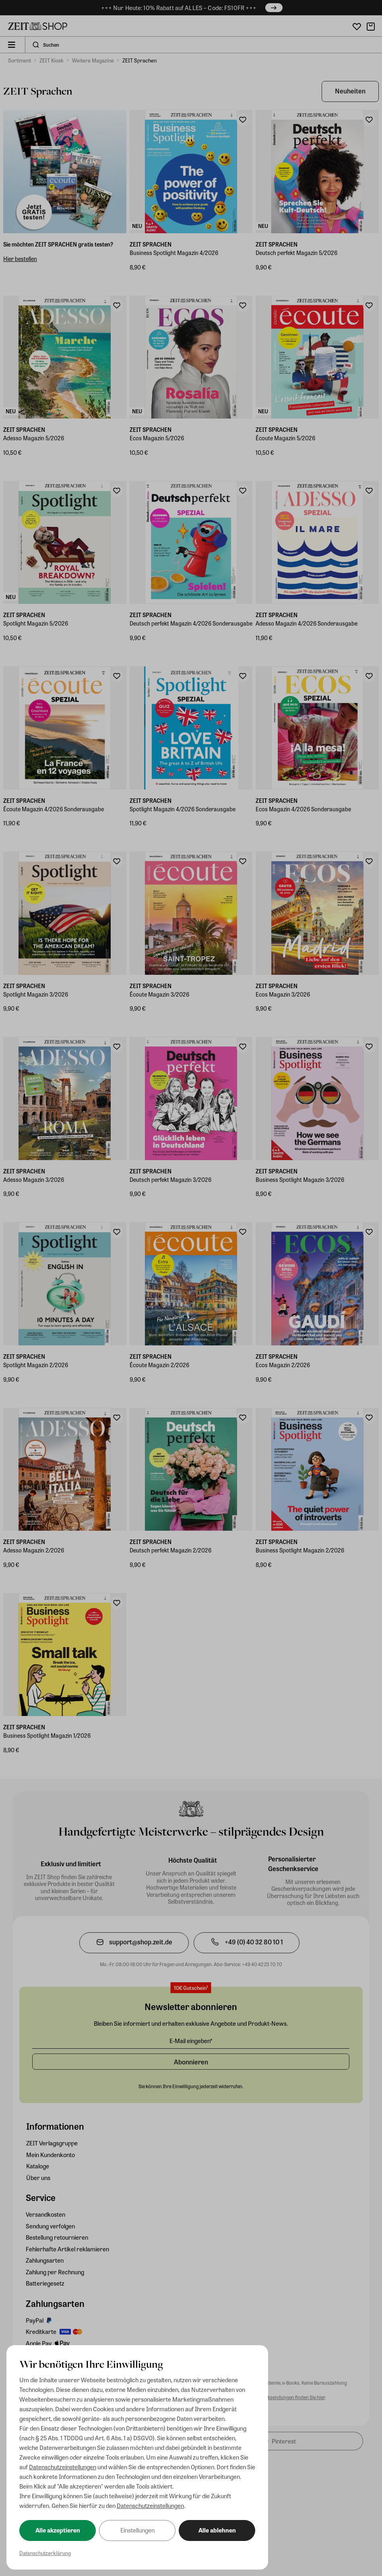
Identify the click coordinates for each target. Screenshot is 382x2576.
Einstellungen (137, 2530)
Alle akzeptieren (57, 2530)
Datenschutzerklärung (45, 2553)
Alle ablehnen (217, 2530)
